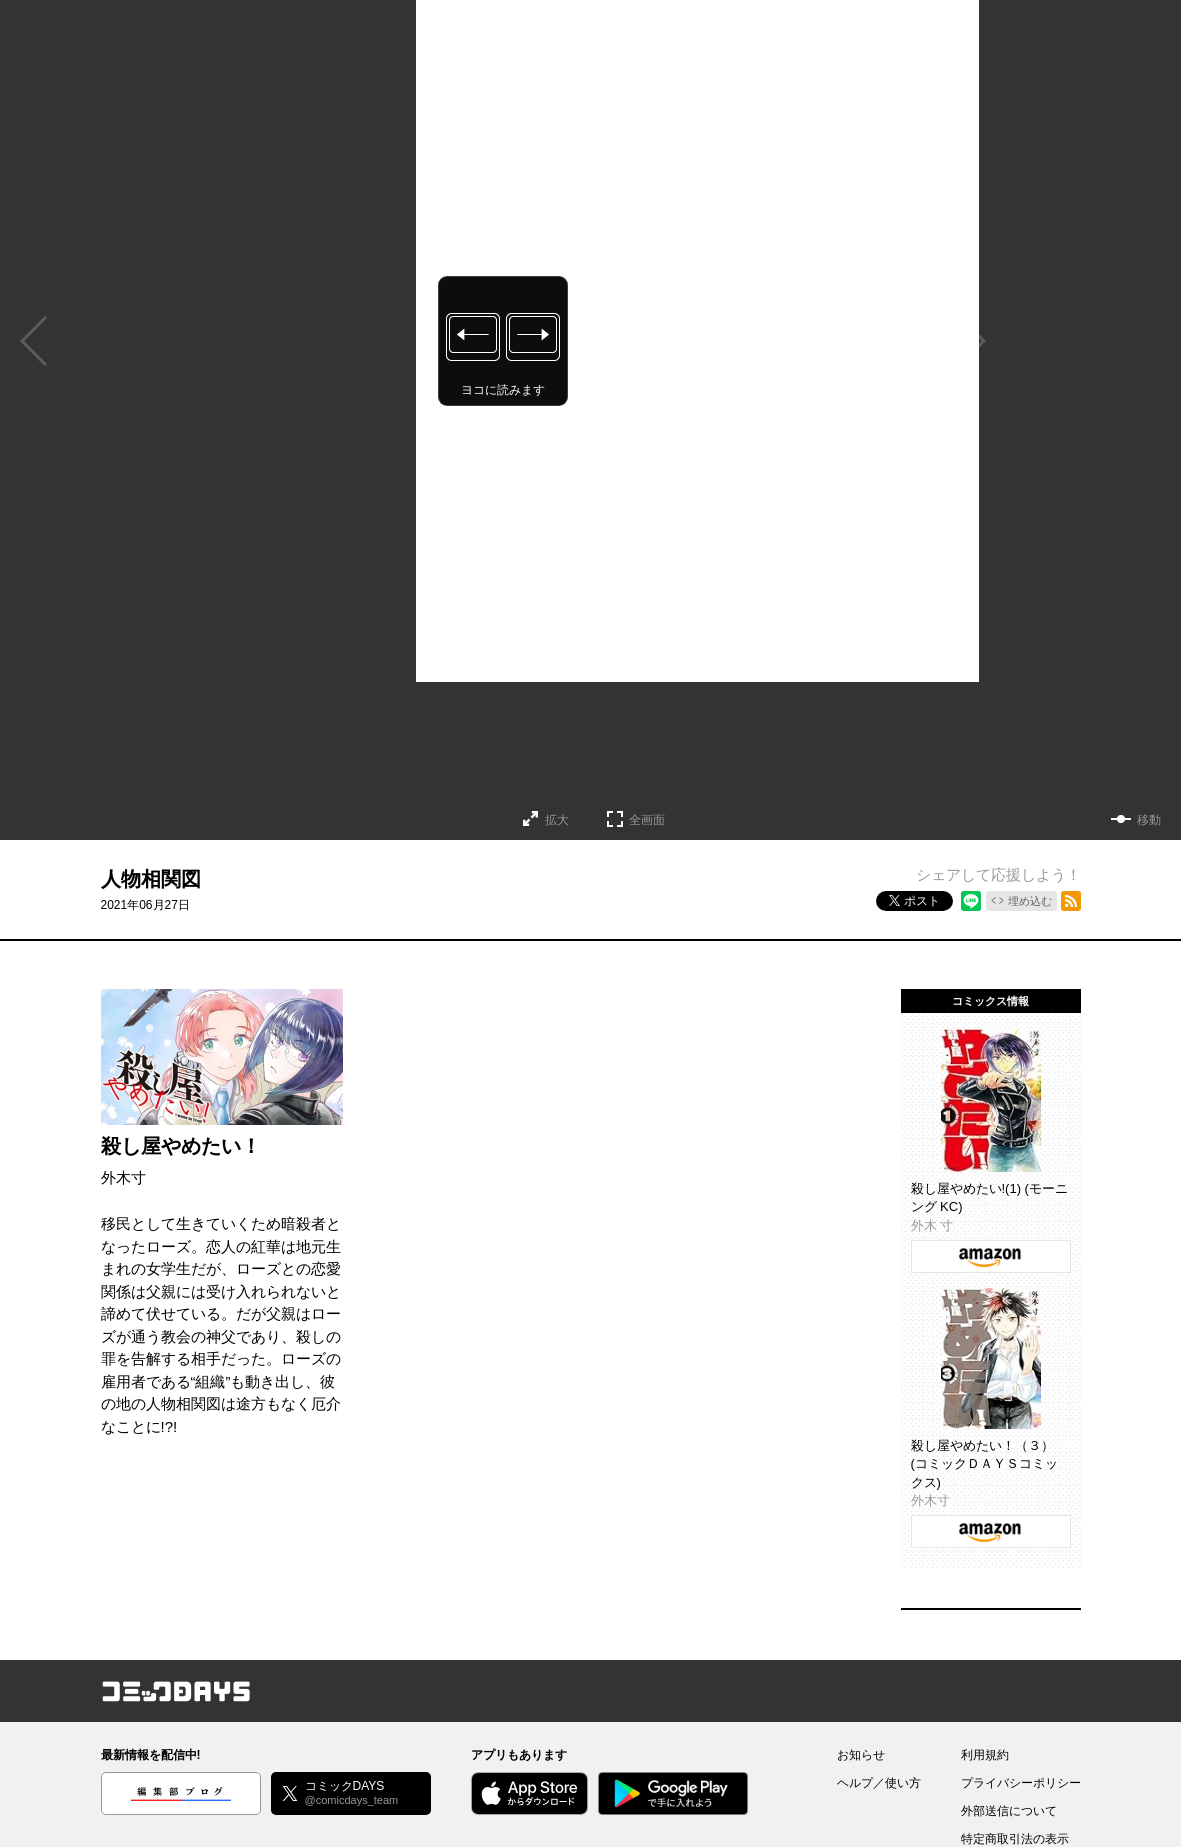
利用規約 (985, 1755)
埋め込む (1030, 901)
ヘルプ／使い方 (879, 1783)
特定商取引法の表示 (1015, 1839)
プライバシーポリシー (1021, 1783)
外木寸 (123, 1177)
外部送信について (1009, 1811)
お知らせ (861, 1755)
